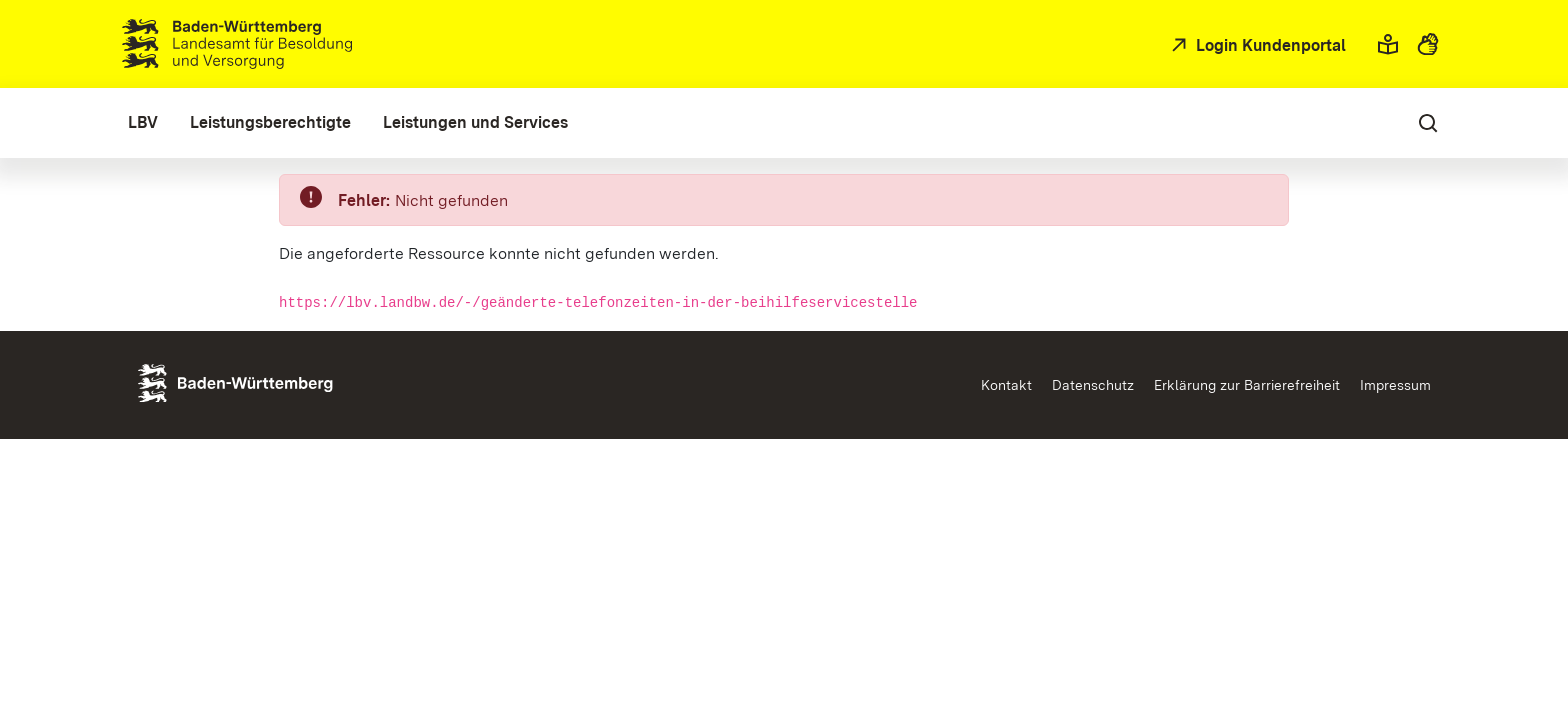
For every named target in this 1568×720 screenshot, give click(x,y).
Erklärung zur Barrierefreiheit (1247, 385)
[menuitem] (143, 123)
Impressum (1395, 385)
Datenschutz (1093, 385)
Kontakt (1006, 385)
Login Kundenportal (1269, 45)
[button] (1388, 44)
